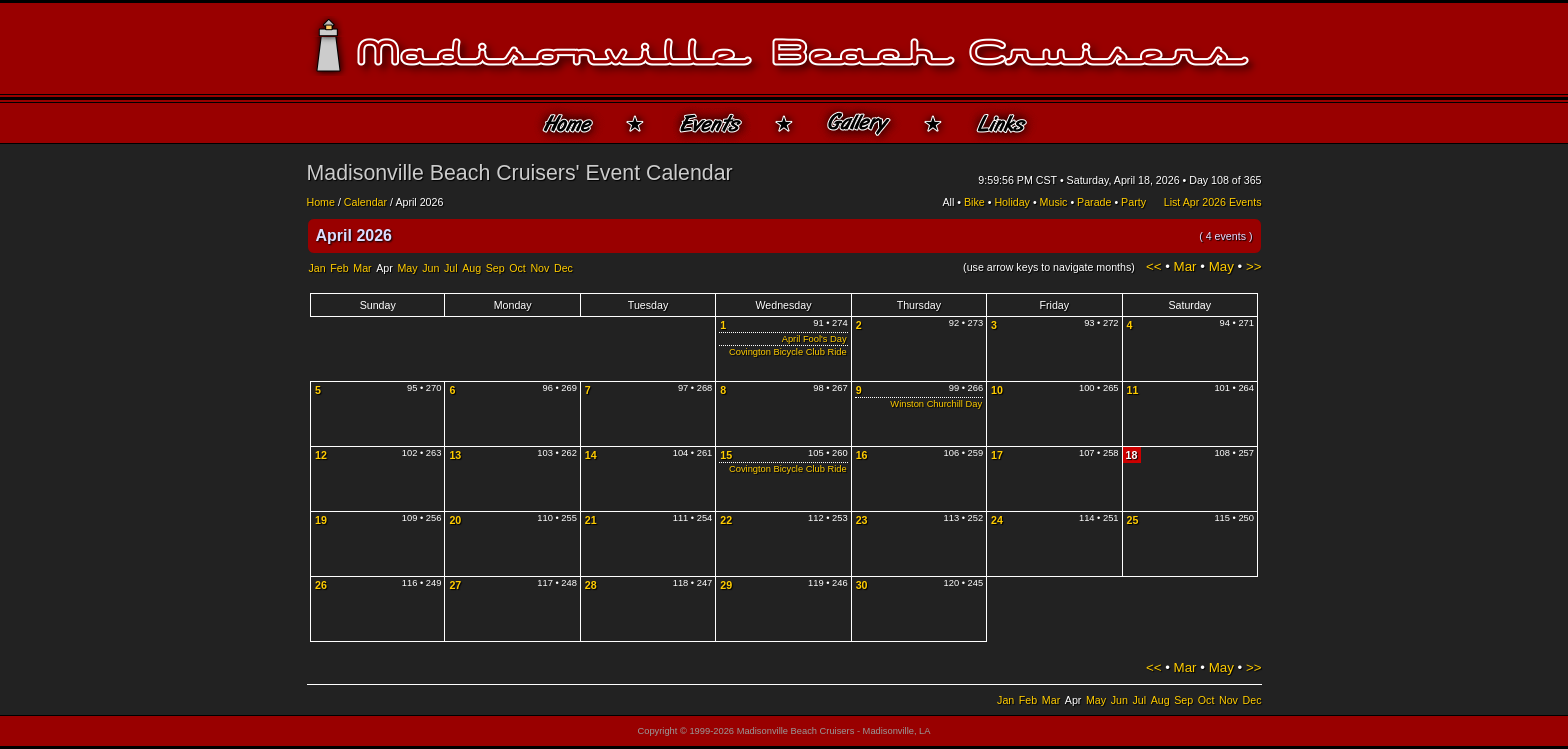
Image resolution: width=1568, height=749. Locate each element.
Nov (539, 268)
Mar (362, 268)
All (949, 202)
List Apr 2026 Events (1213, 202)
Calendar (365, 202)
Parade (1094, 202)
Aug (471, 268)
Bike (974, 202)
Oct (517, 268)
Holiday (1012, 202)
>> (1254, 266)
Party (1133, 202)
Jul (451, 268)
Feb (339, 268)
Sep (495, 268)
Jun (430, 268)
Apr (384, 268)
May (407, 268)
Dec (563, 268)
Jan (317, 268)
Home (321, 202)
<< (1154, 266)
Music (1054, 202)
